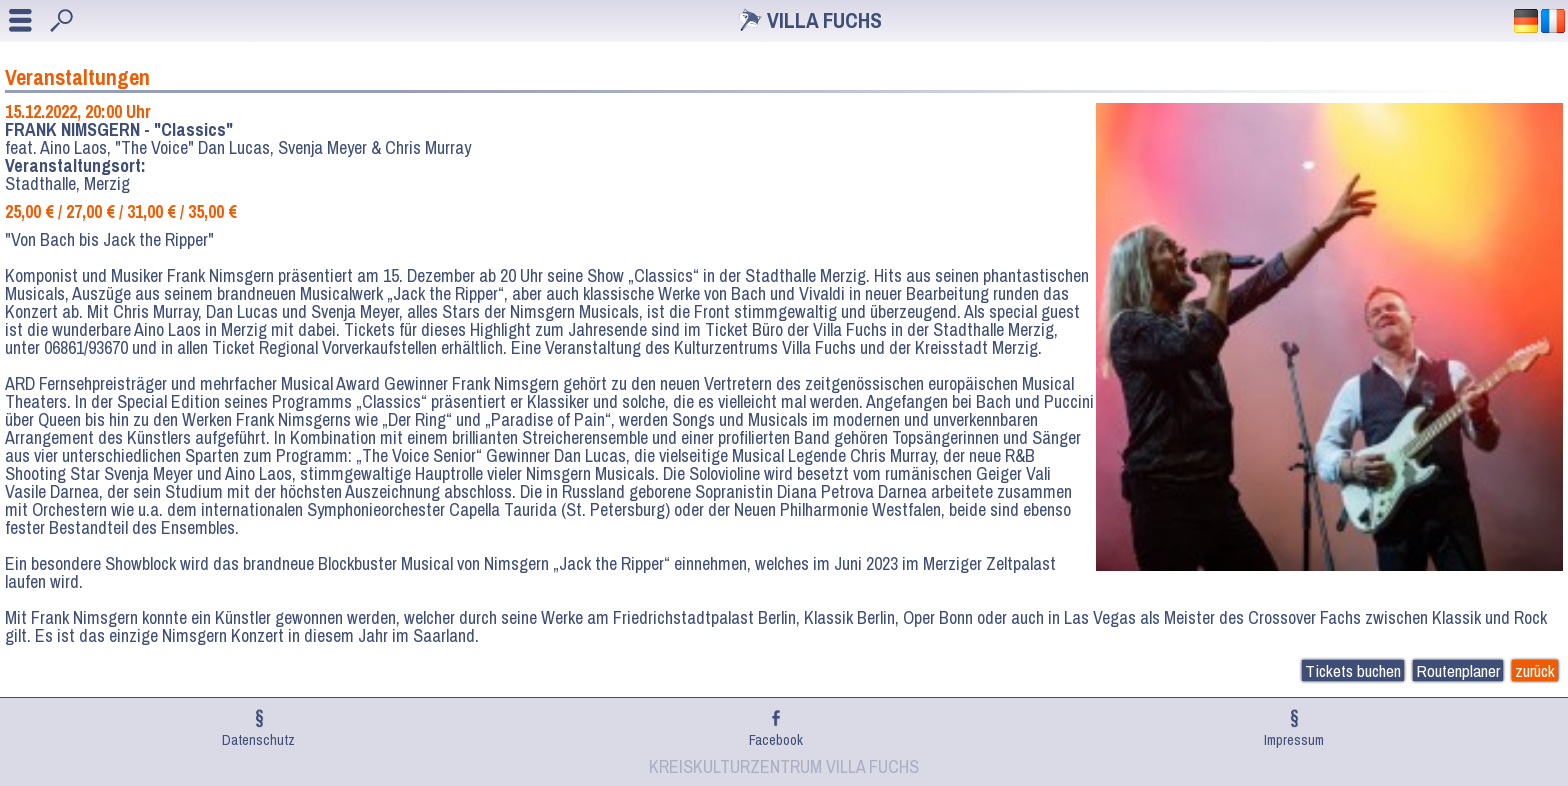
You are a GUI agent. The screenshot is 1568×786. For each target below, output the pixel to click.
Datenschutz (258, 739)
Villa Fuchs (824, 20)
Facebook (776, 739)
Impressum (1294, 739)
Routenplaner (1458, 670)
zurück (1535, 670)
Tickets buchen (1353, 670)
